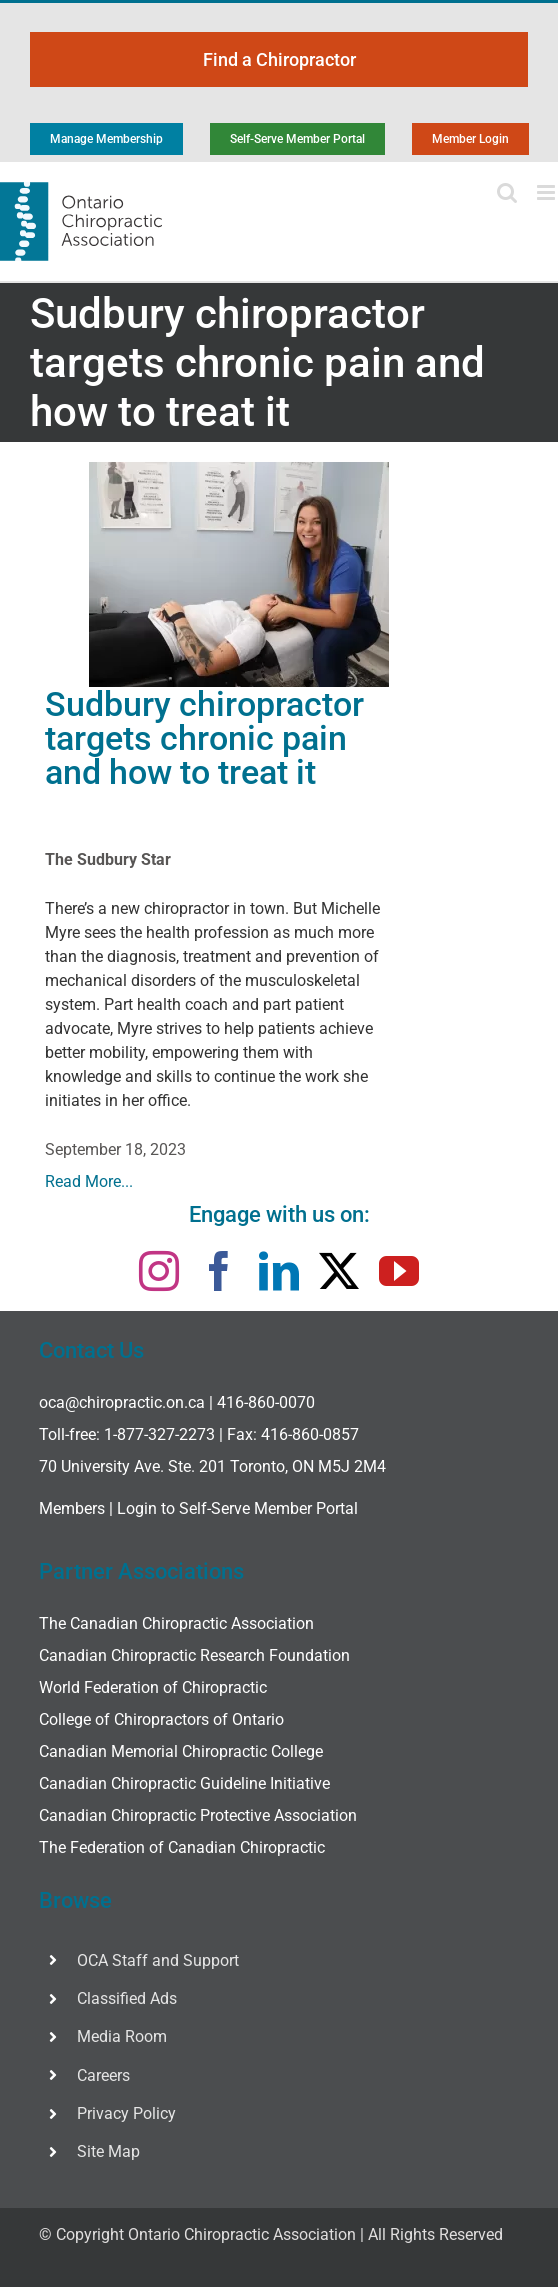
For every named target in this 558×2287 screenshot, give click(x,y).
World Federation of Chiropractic (153, 1687)
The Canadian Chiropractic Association (176, 1623)
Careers (103, 2075)
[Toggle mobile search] (507, 192)
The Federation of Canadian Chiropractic (182, 1847)
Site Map (108, 2151)
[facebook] (219, 1271)
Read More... (89, 1181)
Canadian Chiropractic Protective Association (198, 1815)
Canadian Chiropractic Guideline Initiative (184, 1783)
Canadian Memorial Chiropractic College (181, 1751)
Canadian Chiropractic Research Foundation (194, 1655)
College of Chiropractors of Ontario (161, 1719)
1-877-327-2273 (159, 1434)
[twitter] (339, 1271)
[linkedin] (279, 1271)
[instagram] (159, 1271)
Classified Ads (127, 1998)
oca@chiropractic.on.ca (122, 1402)
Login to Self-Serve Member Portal (237, 1508)
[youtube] (399, 1271)
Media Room (122, 2036)
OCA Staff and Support (158, 1960)
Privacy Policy (126, 2113)
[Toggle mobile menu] (547, 192)
